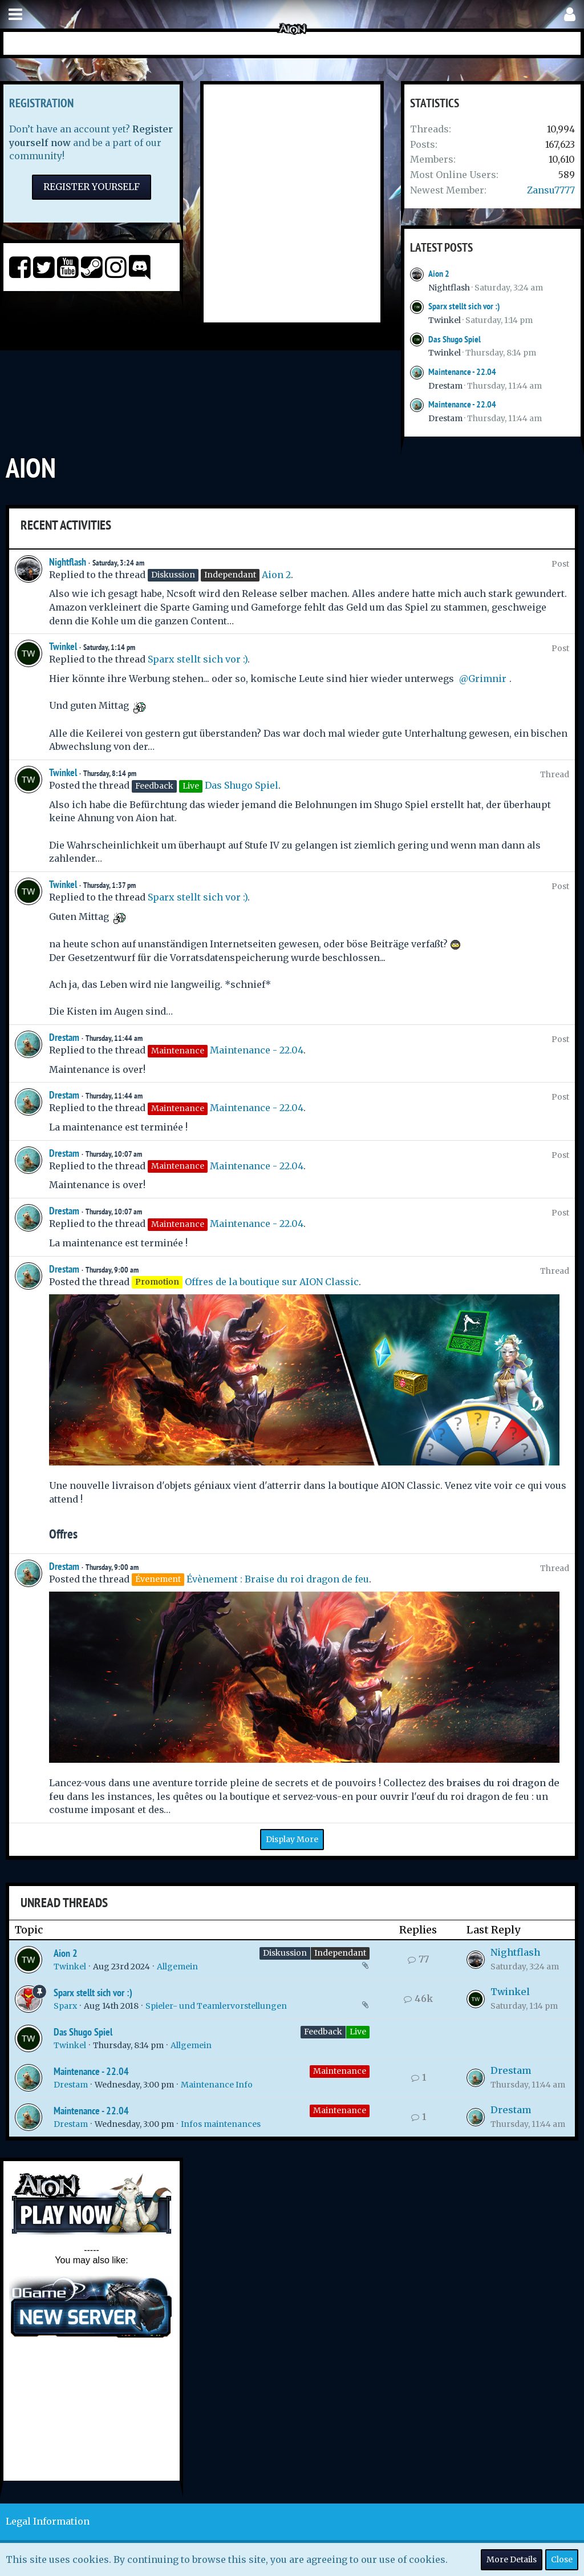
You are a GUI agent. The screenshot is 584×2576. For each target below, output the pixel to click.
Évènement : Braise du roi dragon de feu (277, 1579)
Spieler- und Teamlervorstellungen (216, 2006)
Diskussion (285, 1953)
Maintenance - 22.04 (462, 372)
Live (358, 2031)
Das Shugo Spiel (454, 339)
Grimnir (487, 678)
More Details (511, 2559)
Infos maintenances (221, 2124)
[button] (15, 14)
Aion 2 (438, 274)
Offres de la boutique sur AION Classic (272, 1281)
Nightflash (449, 287)
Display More (292, 1839)
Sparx (65, 2006)
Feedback (323, 2031)
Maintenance (339, 2071)
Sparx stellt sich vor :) (464, 306)
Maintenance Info (217, 2085)
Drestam (445, 386)
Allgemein (177, 1966)
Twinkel (444, 320)
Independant (340, 1953)
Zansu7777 (551, 190)
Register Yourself (91, 186)
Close (562, 2559)
